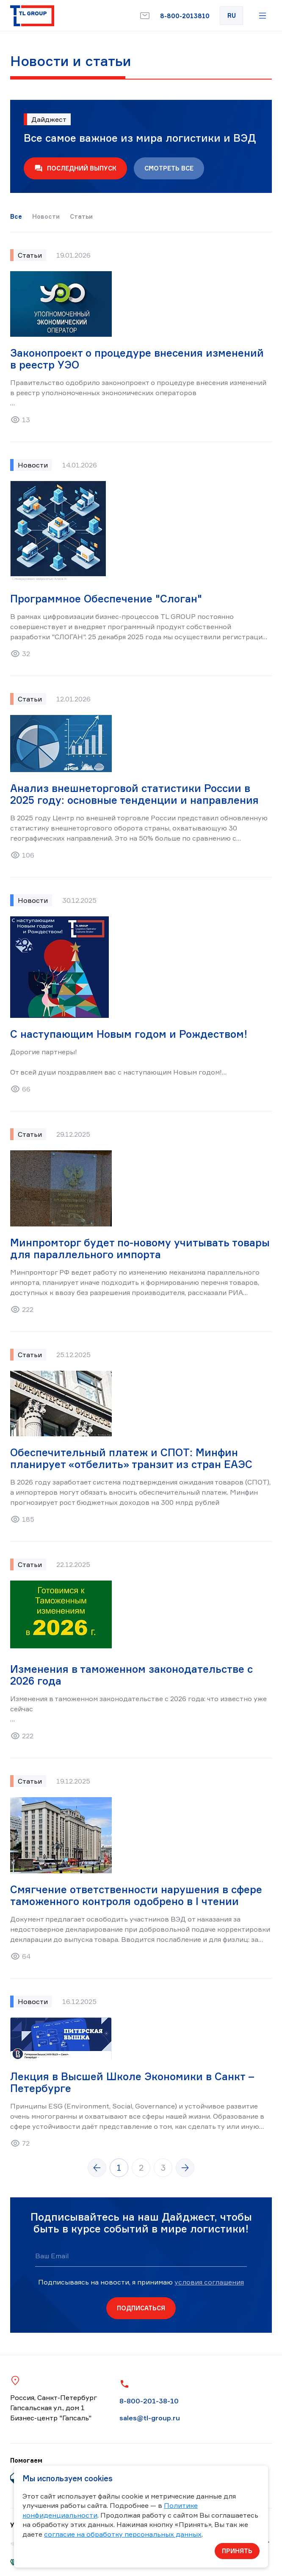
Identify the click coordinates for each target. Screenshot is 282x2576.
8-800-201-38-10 (149, 2401)
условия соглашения (209, 2282)
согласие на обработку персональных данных (123, 2534)
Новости (46, 216)
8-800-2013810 (185, 15)
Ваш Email (52, 2256)
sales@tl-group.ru (149, 2418)
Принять (237, 2550)
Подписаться (141, 2308)
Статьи (81, 216)
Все (16, 216)
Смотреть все (169, 168)
